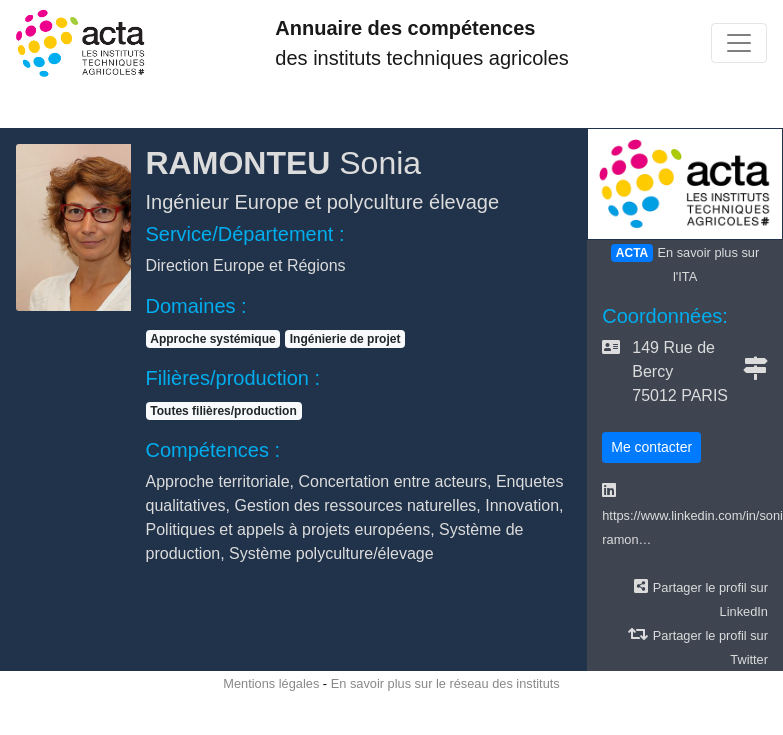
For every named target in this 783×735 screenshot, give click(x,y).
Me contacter (651, 447)
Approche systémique (212, 339)
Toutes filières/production (223, 411)
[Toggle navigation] (739, 43)
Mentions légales (271, 683)
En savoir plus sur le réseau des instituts (445, 683)
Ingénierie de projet (345, 339)
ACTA (632, 253)
